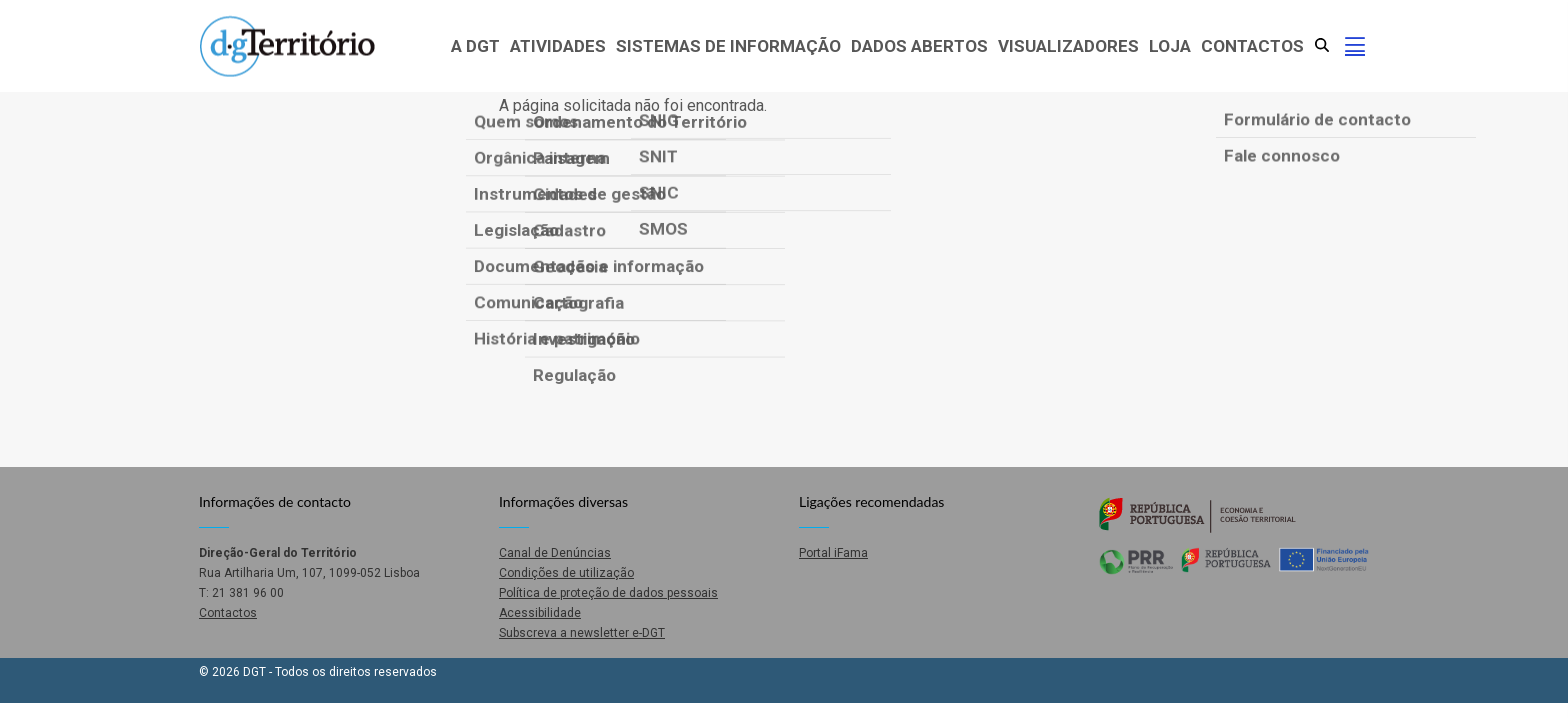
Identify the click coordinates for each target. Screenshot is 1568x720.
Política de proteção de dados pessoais (608, 593)
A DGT (475, 46)
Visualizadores (1068, 46)
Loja (1170, 46)
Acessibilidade (540, 613)
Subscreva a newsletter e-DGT (582, 633)
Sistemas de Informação (728, 46)
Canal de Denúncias (555, 553)
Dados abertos (919, 46)
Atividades (558, 46)
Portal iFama (833, 553)
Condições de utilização (566, 573)
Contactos (1252, 46)
